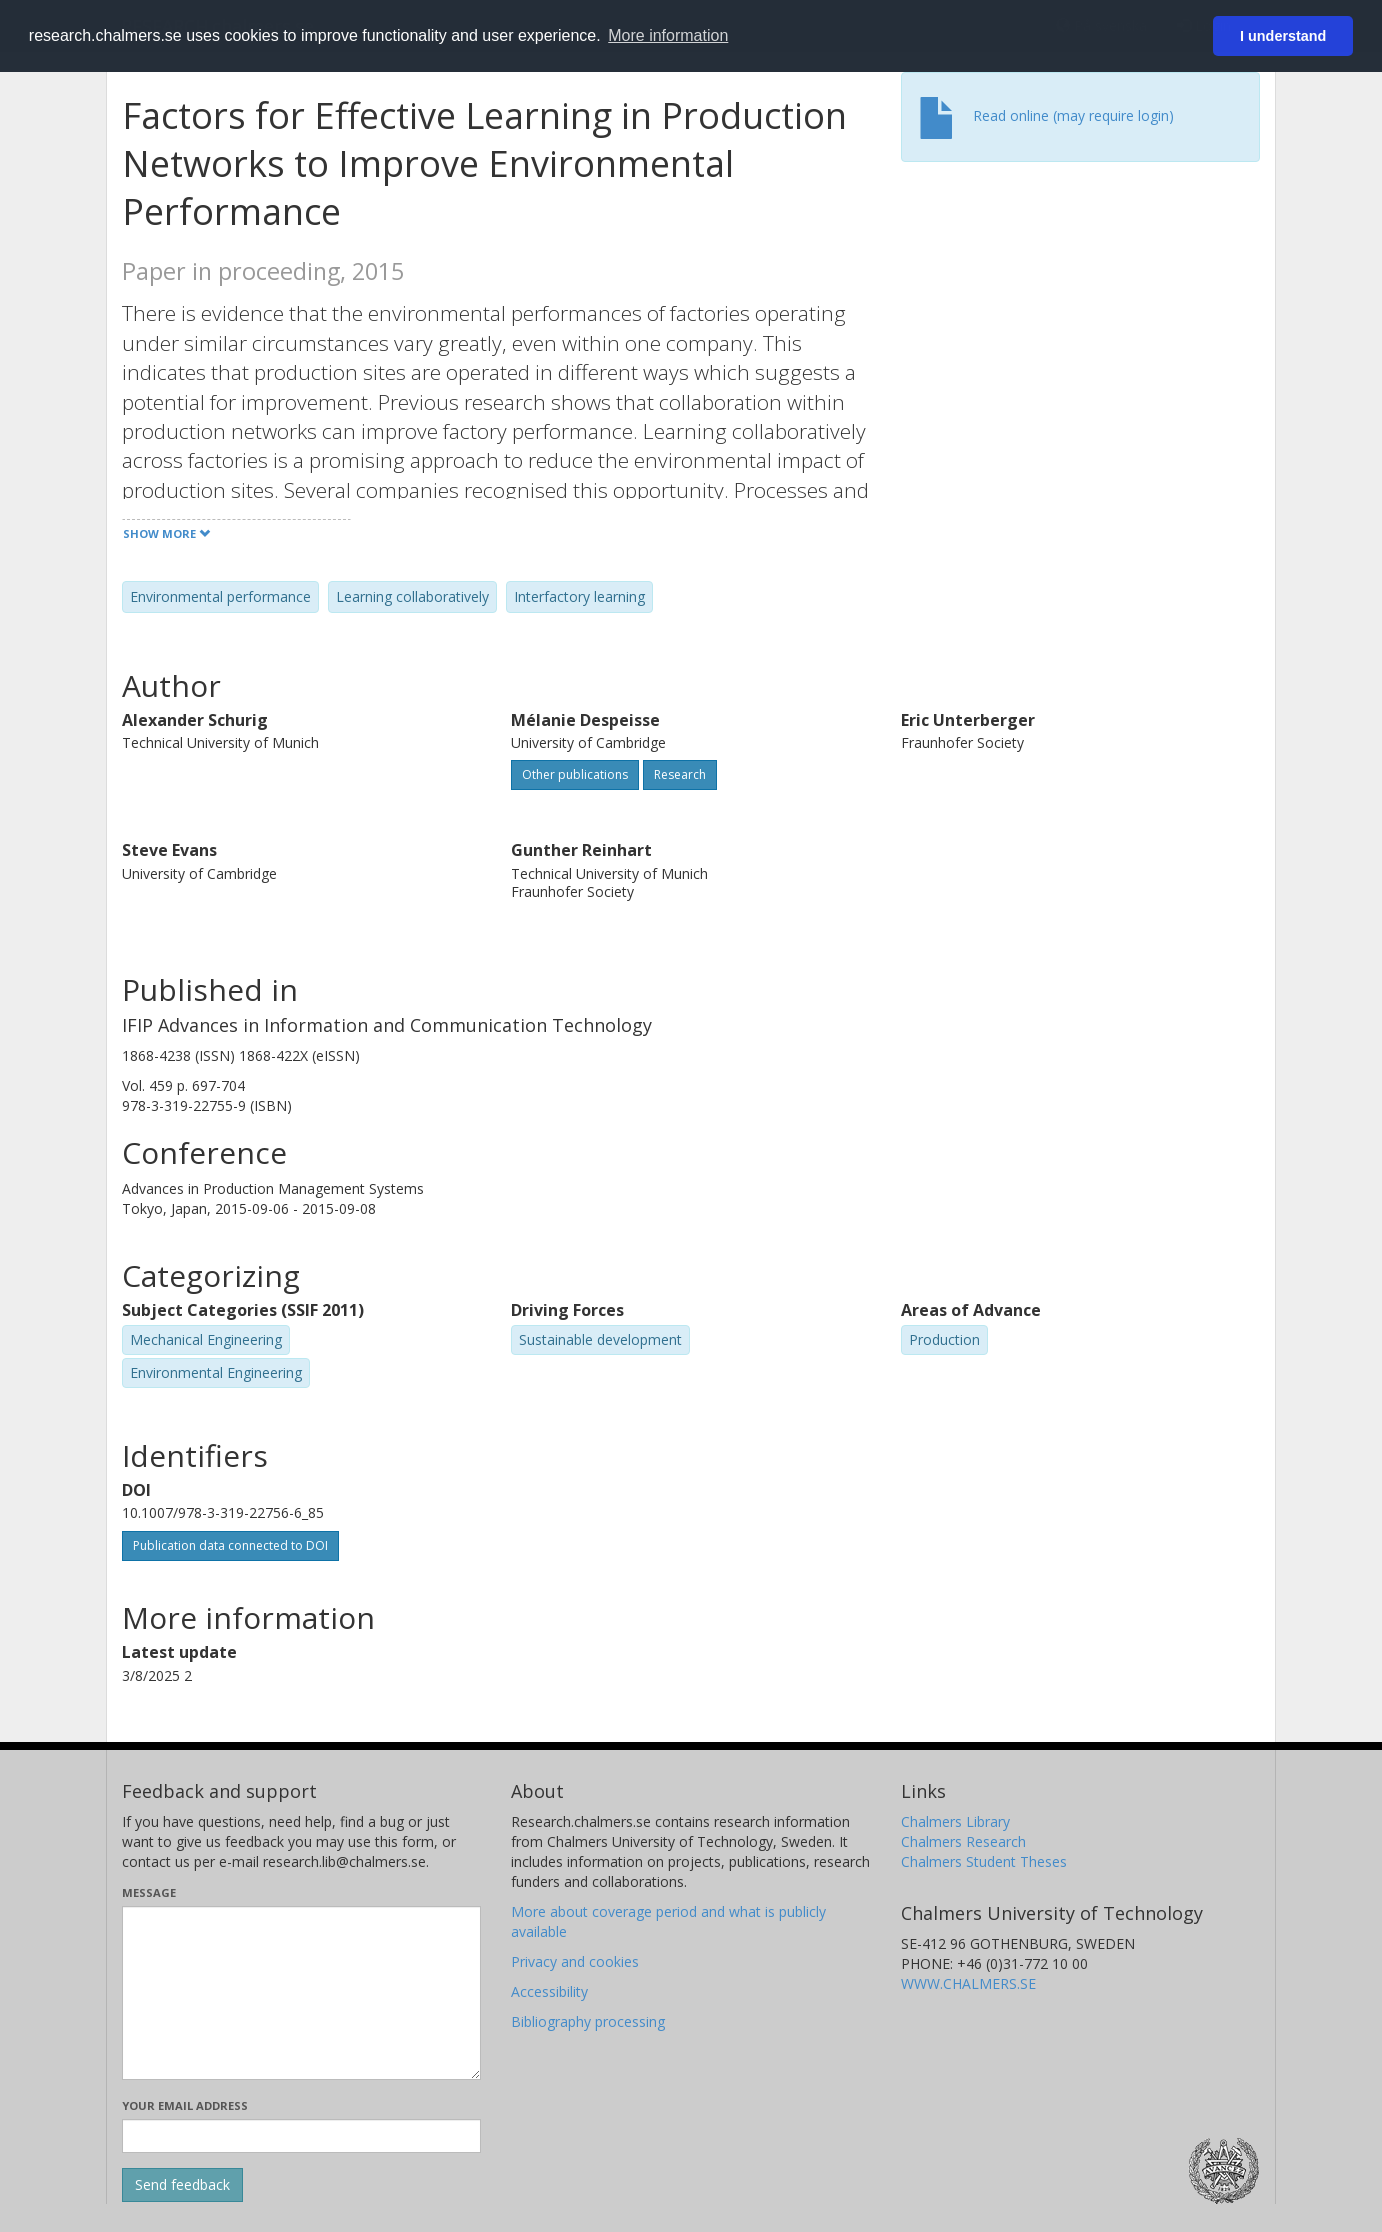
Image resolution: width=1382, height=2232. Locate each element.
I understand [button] (1283, 36)
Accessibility (549, 1991)
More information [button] (668, 35)
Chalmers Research (963, 1841)
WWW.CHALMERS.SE (968, 1983)
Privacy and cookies (575, 1961)
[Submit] (182, 2185)
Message (149, 1892)
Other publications (575, 774)
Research (680, 774)
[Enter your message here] (301, 1993)
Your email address (185, 2105)
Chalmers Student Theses (984, 1861)
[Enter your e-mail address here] (301, 2136)
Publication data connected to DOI (230, 1545)
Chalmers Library (955, 1821)
